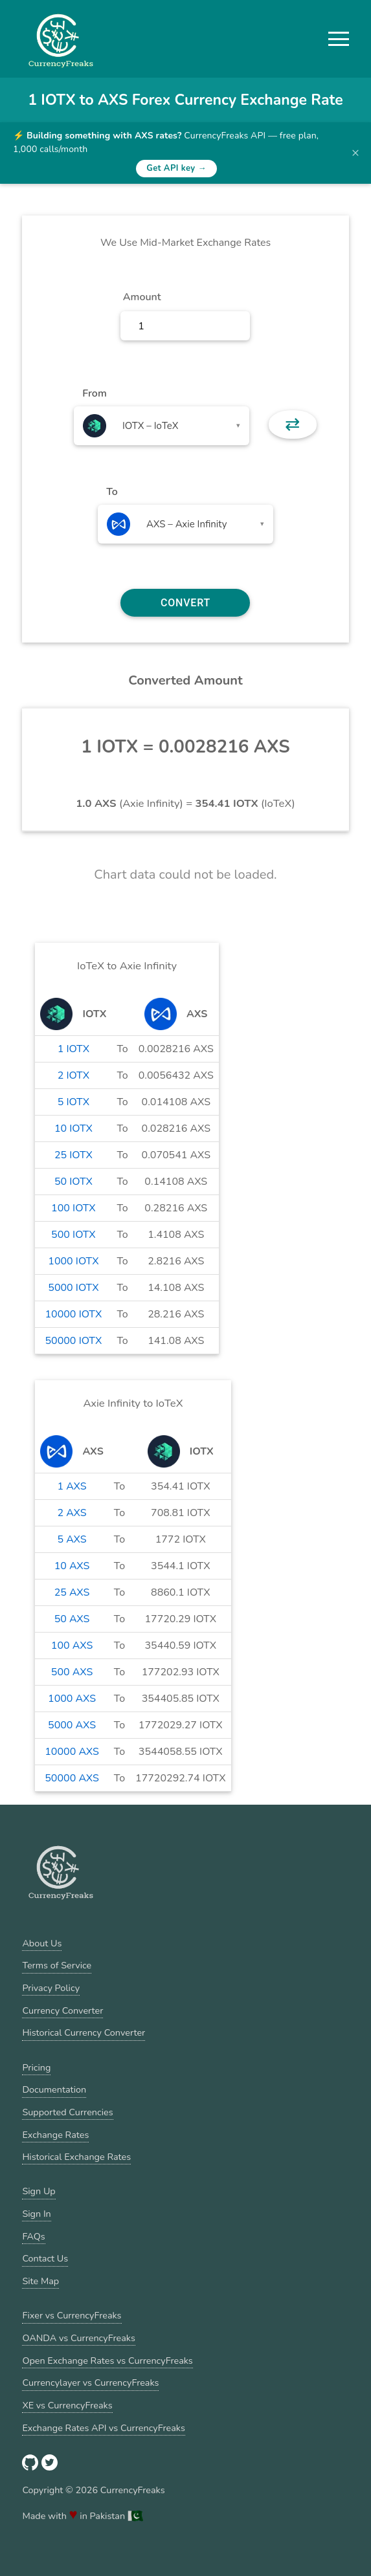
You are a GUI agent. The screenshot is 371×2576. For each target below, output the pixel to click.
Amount (142, 297)
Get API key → (176, 168)
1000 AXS (72, 1698)
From (94, 393)
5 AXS (71, 1539)
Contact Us (45, 2258)
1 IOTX (73, 1049)
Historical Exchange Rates (76, 2156)
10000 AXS (72, 1752)
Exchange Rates (55, 2134)
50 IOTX (73, 1181)
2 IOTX (73, 1075)
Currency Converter (62, 2010)
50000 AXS (72, 1778)
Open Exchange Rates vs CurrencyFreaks (107, 2360)
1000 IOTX (73, 1261)
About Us (42, 1943)
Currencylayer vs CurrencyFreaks (90, 2382)
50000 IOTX (73, 1341)
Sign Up (38, 2191)
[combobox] (161, 425)
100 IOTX (73, 1208)
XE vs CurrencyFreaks (67, 2405)
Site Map (40, 2280)
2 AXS (71, 1513)
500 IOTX (73, 1234)
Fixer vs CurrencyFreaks (71, 2315)
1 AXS (71, 1486)
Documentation (54, 2089)
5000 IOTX (73, 1288)
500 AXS (72, 1672)
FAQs (33, 2236)
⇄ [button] (292, 424)
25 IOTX (73, 1155)
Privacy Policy (51, 1987)
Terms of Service (56, 1965)
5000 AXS (72, 1725)
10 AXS (72, 1566)
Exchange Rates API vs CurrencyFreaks (103, 2427)
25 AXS (72, 1592)
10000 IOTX (73, 1314)
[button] (338, 39)
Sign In (36, 2213)
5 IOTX (73, 1102)
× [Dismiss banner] (355, 152)
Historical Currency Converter (83, 2032)
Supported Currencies (67, 2112)
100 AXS (72, 1645)
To (112, 492)
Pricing (36, 2067)
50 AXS (72, 1619)
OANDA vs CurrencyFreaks (78, 2337)
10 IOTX (73, 1128)
